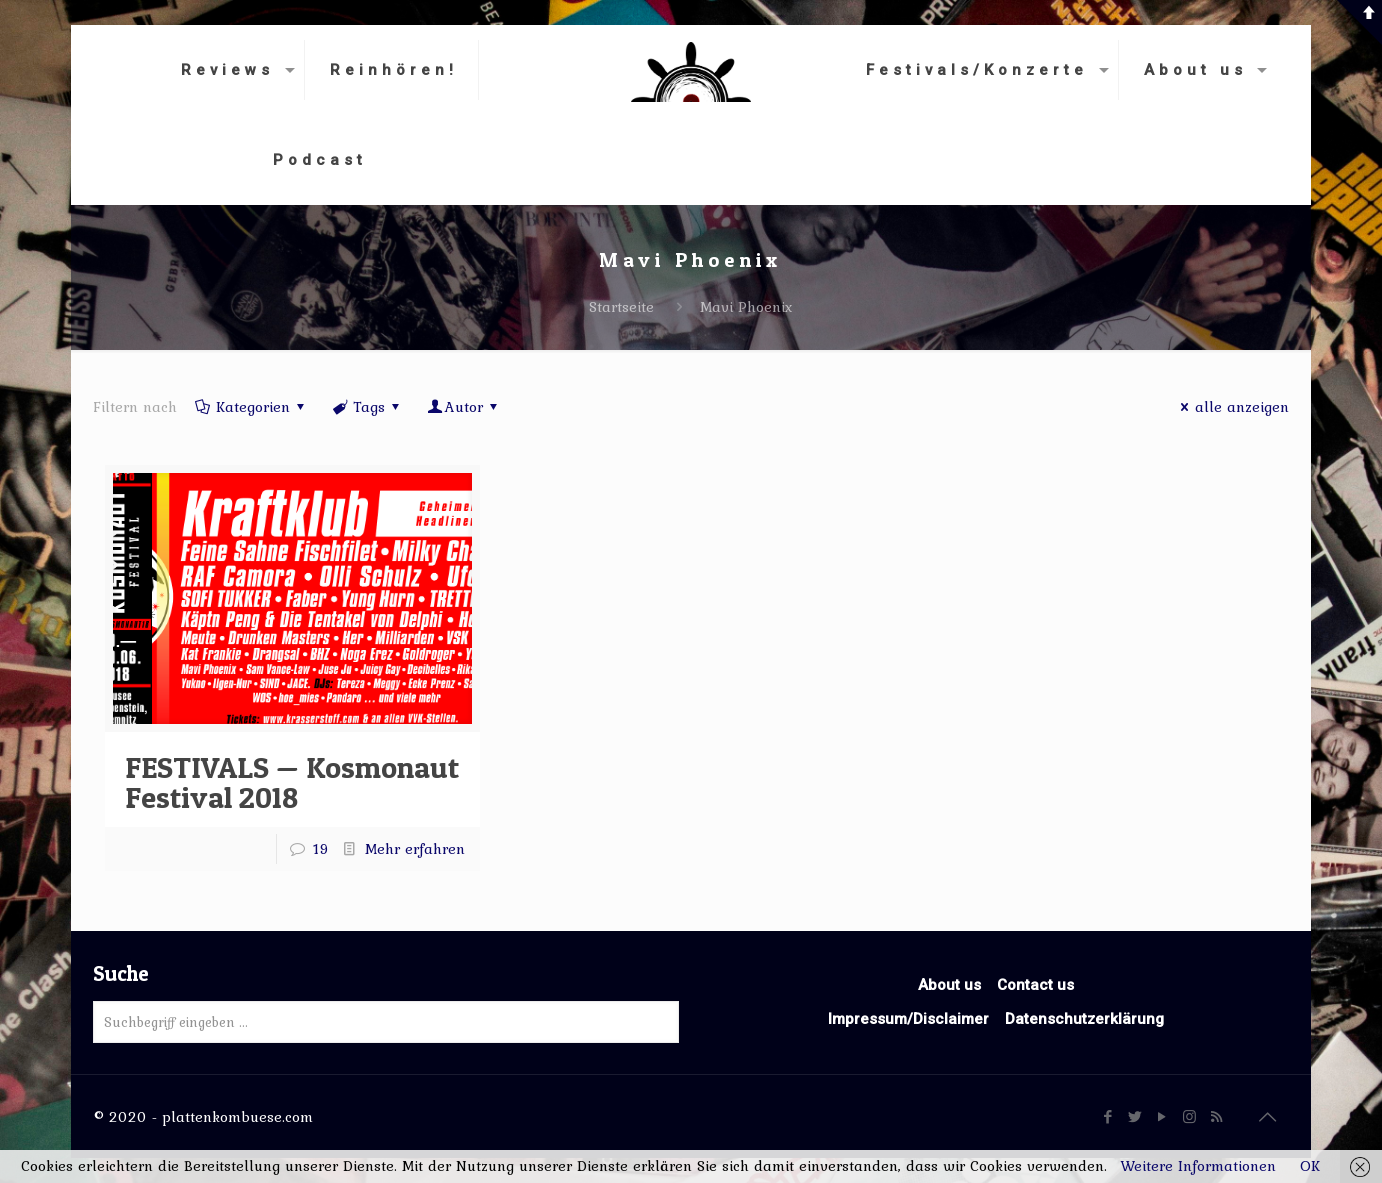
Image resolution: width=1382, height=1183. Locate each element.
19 (321, 849)
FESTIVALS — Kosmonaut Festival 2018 (292, 782)
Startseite (621, 307)
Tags (367, 407)
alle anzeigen (1231, 407)
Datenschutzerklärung (1084, 1019)
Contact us (1035, 985)
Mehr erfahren (415, 849)
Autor (464, 407)
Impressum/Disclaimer (908, 1019)
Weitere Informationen (1198, 1166)
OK (1310, 1166)
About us (949, 985)
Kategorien (251, 407)
